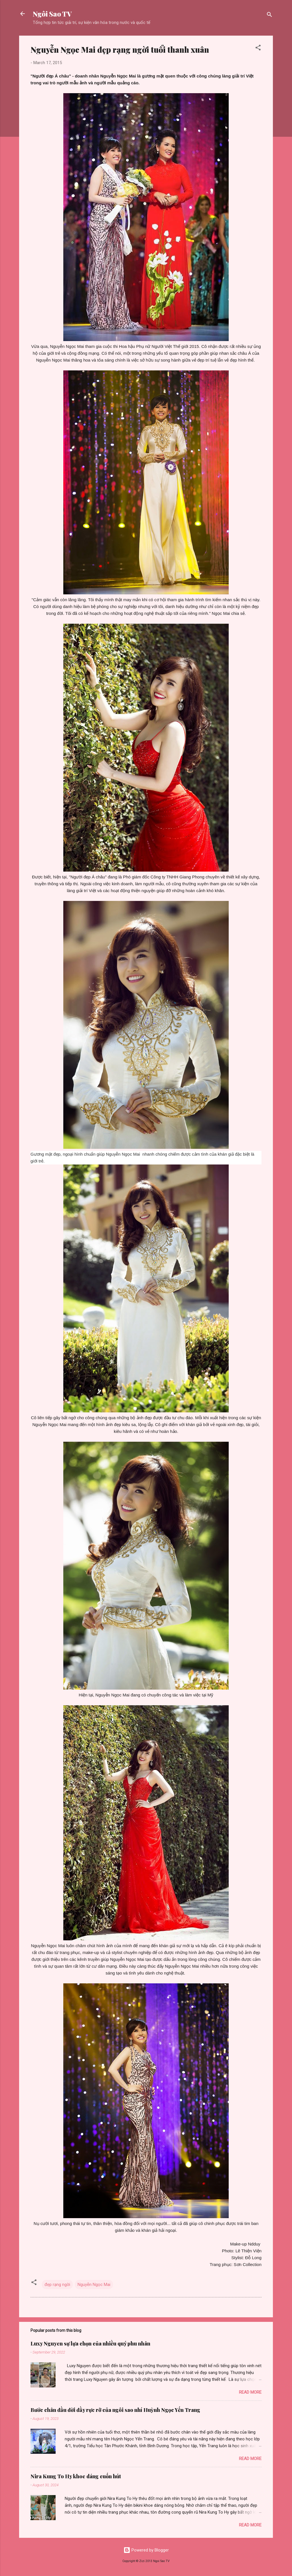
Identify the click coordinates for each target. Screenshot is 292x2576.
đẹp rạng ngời (57, 2284)
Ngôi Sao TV (52, 13)
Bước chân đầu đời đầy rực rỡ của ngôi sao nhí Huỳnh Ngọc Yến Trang (115, 2409)
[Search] (269, 15)
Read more (250, 2392)
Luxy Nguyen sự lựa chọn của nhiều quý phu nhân (90, 2343)
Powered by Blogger (146, 2550)
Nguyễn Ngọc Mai (94, 2284)
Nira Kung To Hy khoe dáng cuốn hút (76, 2476)
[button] (258, 48)
